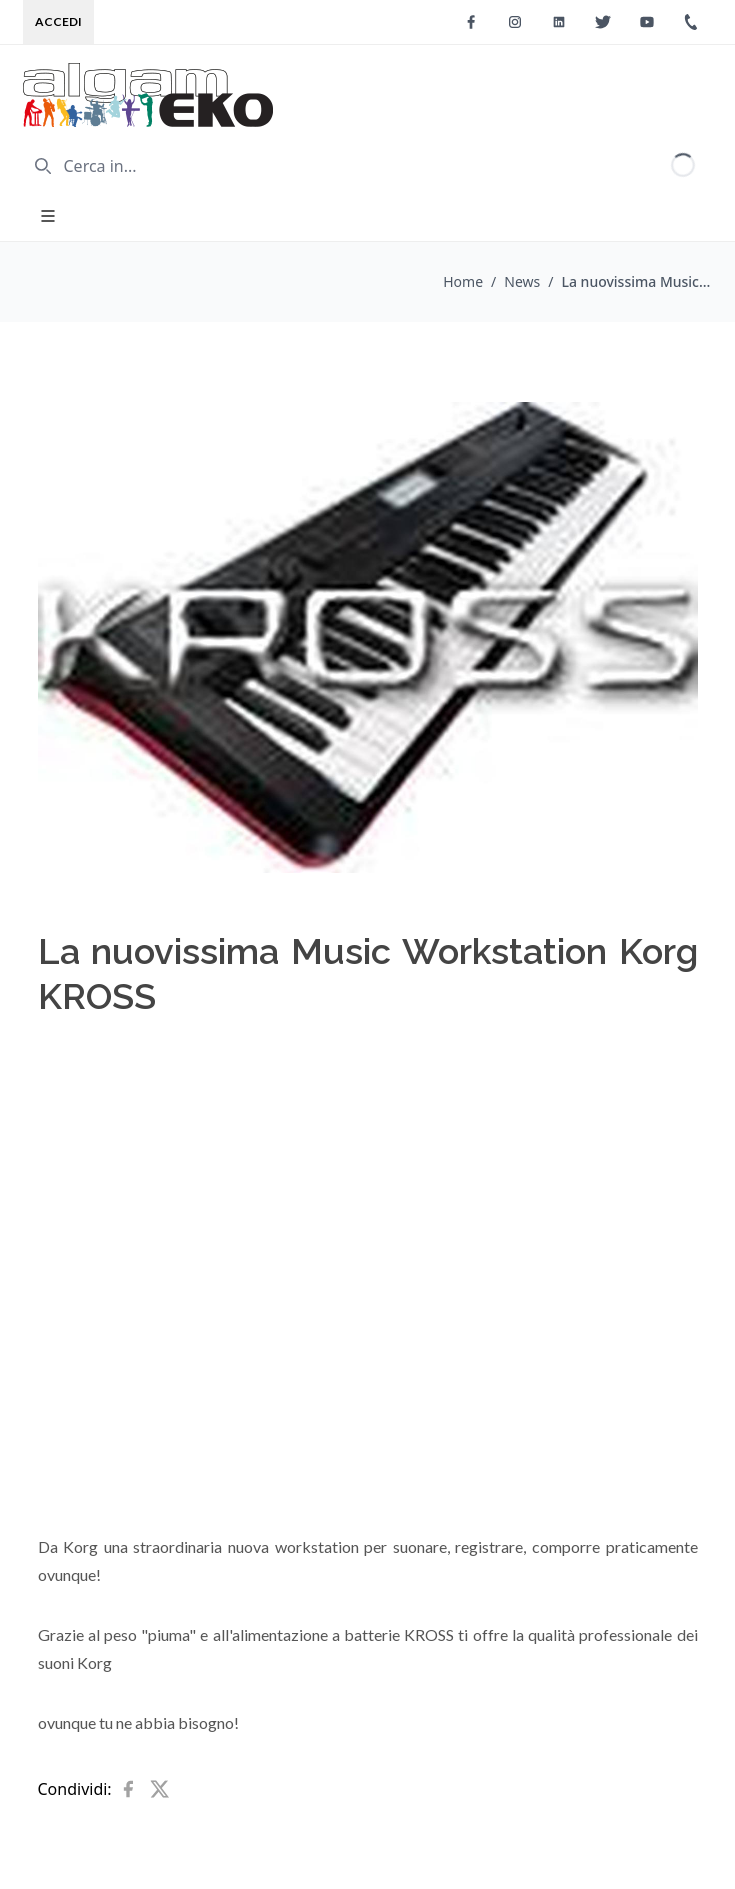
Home (463, 281)
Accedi (58, 21)
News (522, 281)
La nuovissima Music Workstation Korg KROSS (637, 281)
